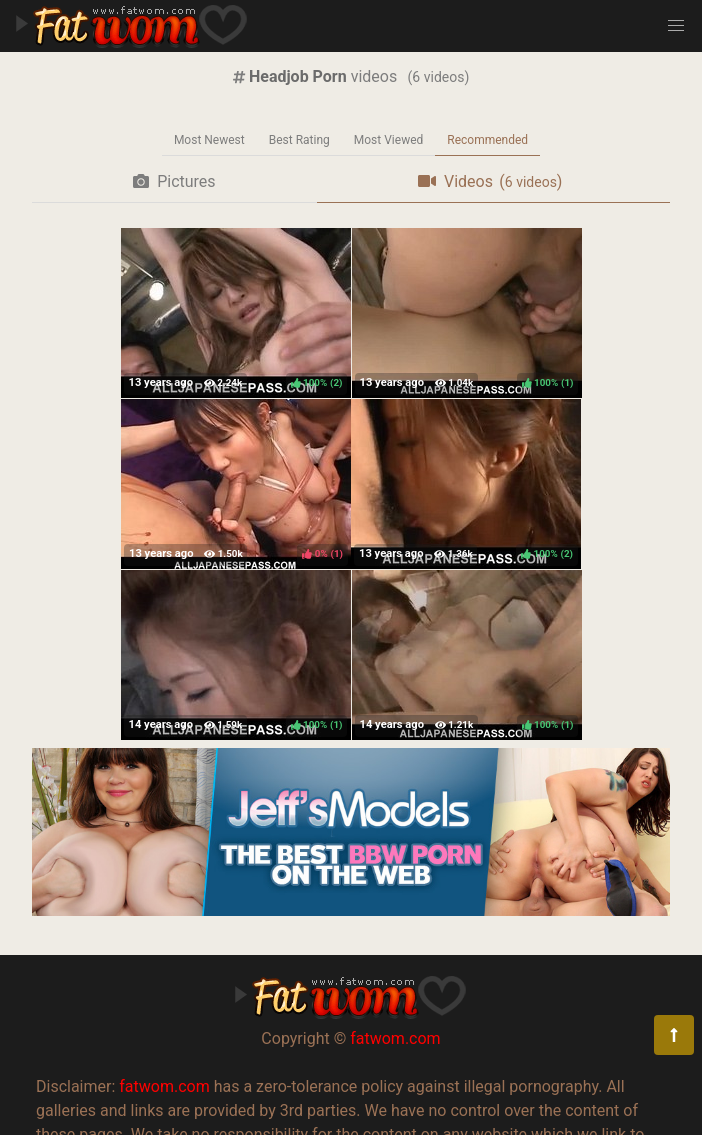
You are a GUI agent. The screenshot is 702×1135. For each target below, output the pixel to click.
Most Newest (209, 140)
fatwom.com (395, 1038)
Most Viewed (389, 140)
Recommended (487, 140)
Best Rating (299, 140)
